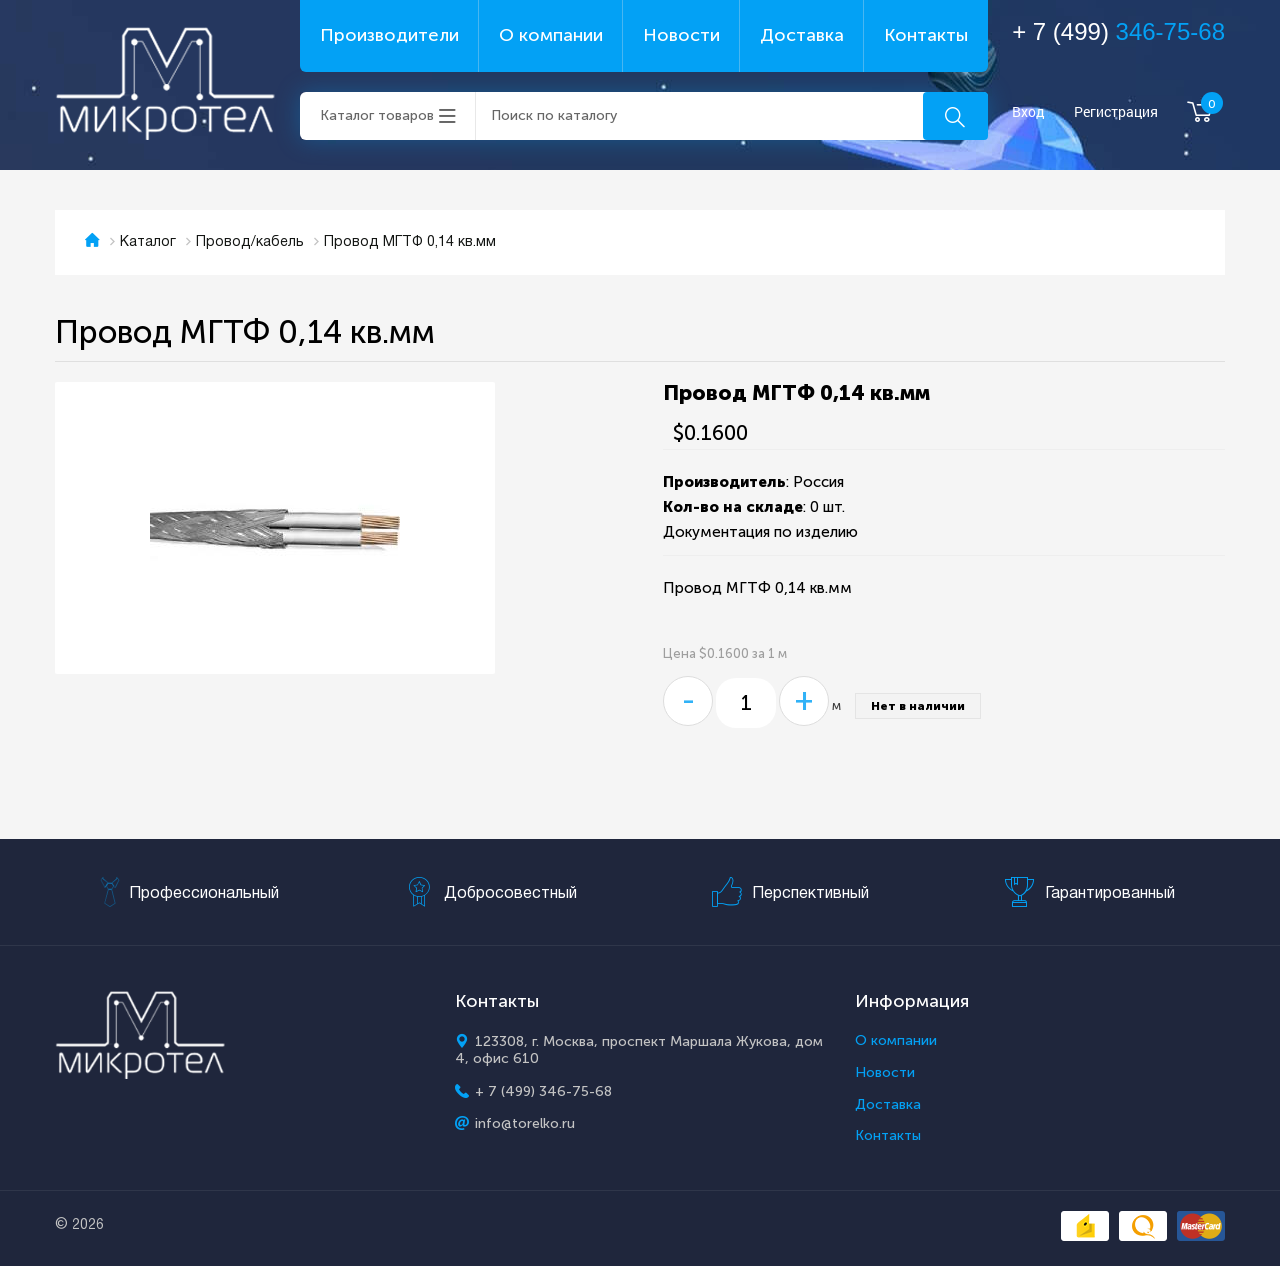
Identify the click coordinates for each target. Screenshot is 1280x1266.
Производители (389, 35)
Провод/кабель (250, 242)
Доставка (802, 35)
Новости (681, 35)
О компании (551, 35)
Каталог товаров (377, 115)
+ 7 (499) (1118, 31)
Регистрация (1116, 112)
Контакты (926, 35)
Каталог (148, 242)
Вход (1028, 112)
